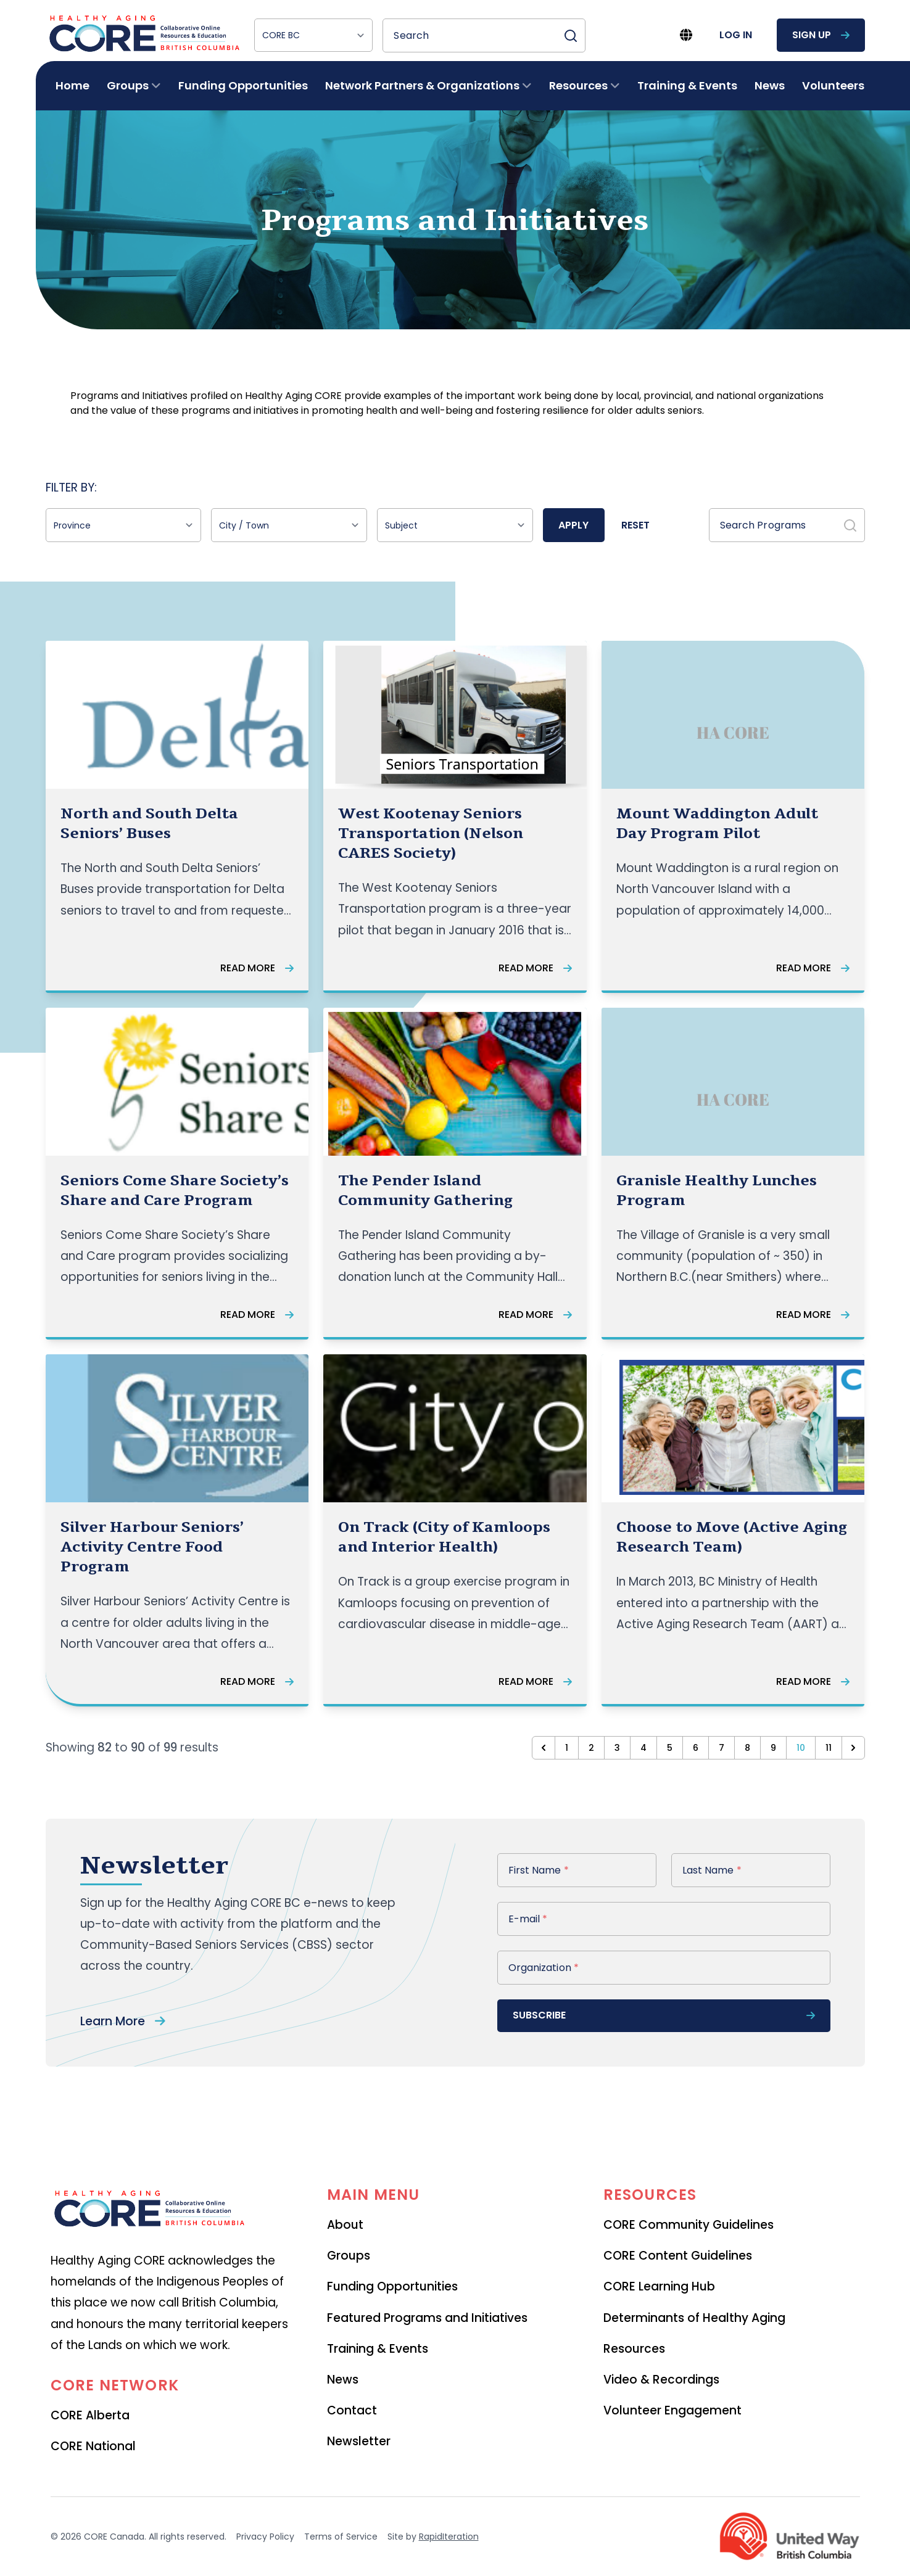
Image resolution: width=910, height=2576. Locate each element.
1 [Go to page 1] (566, 1748)
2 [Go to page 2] (591, 1748)
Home (72, 85)
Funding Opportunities (243, 85)
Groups (348, 2255)
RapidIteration (449, 2536)
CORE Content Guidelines (677, 2255)
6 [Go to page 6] (695, 1748)
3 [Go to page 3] (617, 1748)
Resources (634, 2348)
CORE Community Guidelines (688, 2224)
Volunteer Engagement (672, 2410)
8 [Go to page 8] (747, 1748)
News (770, 85)
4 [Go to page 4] (643, 1748)
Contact (352, 2410)
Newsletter (359, 2441)
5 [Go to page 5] (669, 1748)
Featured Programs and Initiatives (427, 2318)
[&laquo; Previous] (543, 1747)
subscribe (664, 2015)
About (345, 2224)
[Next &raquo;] (853, 1747)
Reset (635, 525)
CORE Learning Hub (659, 2286)
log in (735, 35)
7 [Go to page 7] (721, 1748)
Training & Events (687, 85)
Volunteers (833, 85)
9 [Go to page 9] (773, 1748)
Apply (573, 525)
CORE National (93, 2446)
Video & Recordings (661, 2379)
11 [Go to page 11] (828, 1748)
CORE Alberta (90, 2415)
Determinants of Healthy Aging (694, 2318)
